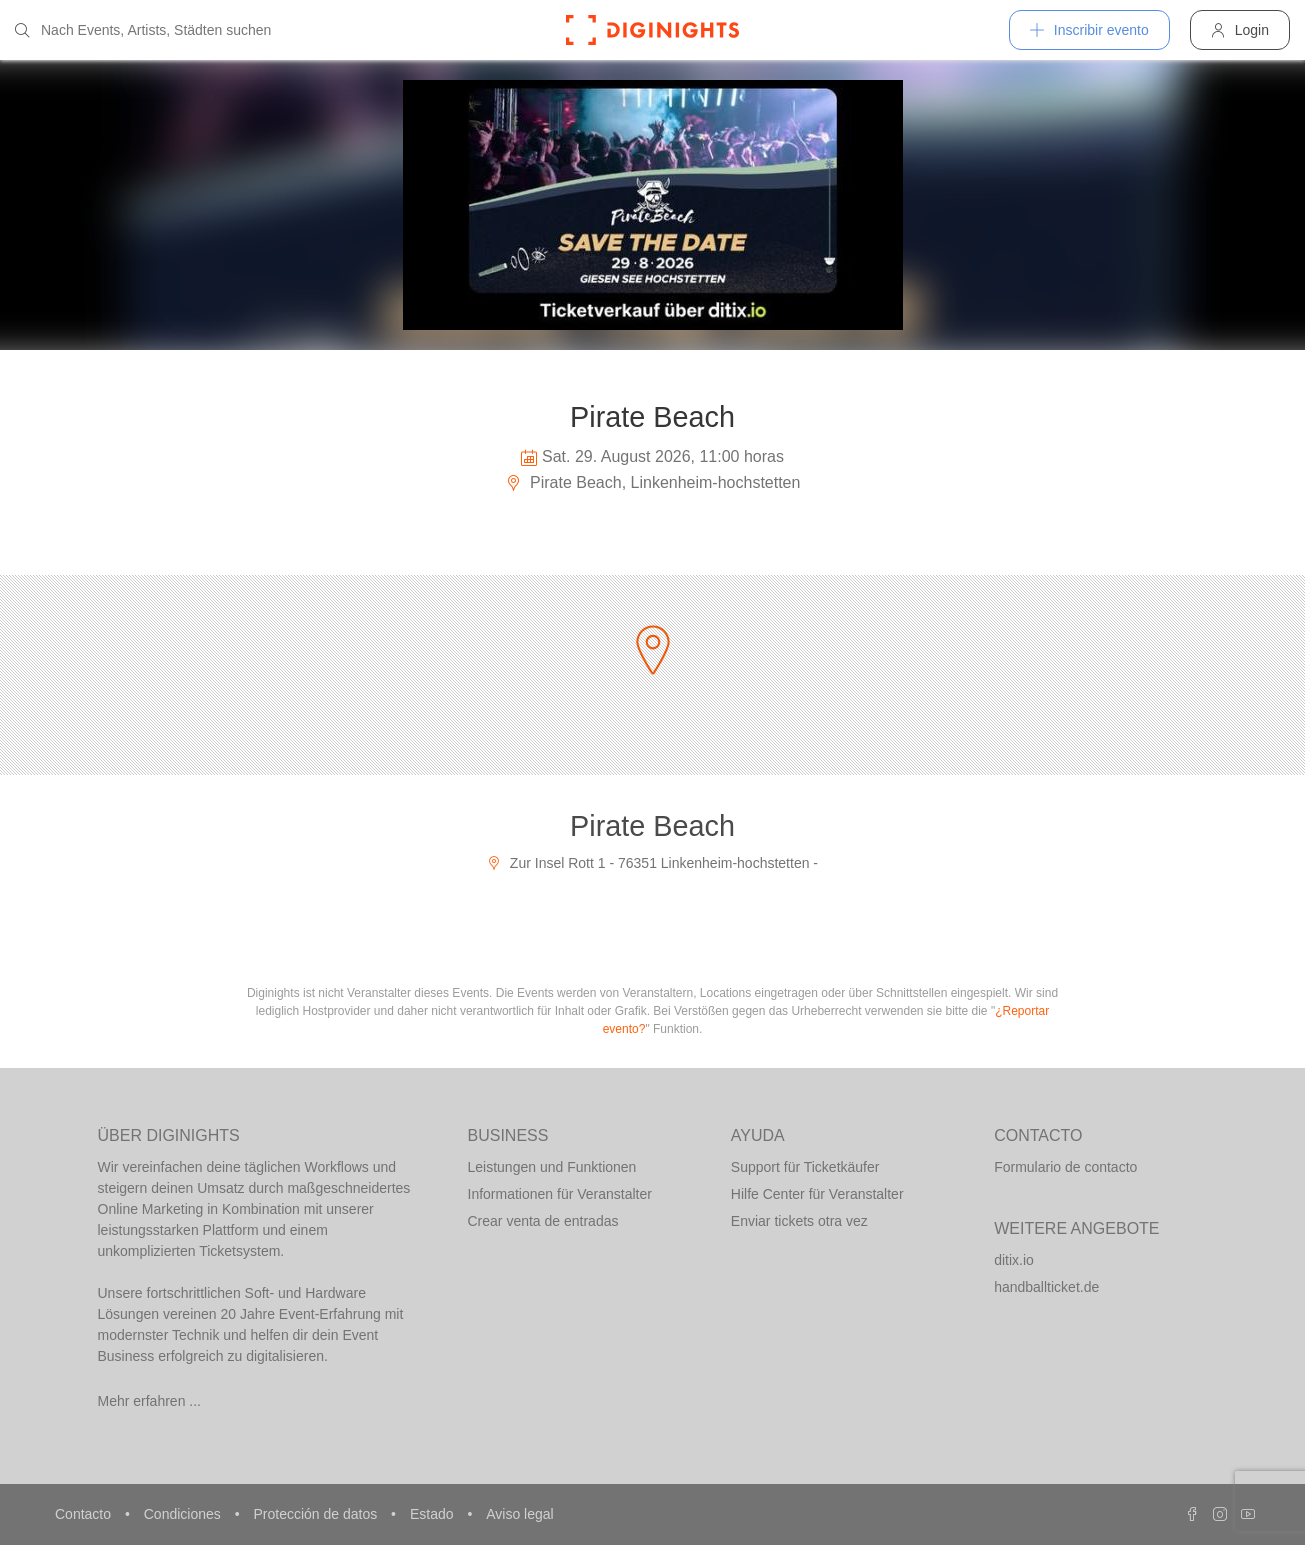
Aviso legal (519, 1514)
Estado (433, 1514)
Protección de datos (317, 1514)
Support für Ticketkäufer (805, 1167)
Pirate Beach (652, 826)
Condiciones (184, 1514)
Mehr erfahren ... (150, 1401)
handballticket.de (1046, 1287)
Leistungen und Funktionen (552, 1167)
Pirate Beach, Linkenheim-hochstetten (653, 482)
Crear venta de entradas (543, 1221)
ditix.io (1014, 1260)
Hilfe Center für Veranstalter (817, 1194)
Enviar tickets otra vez (799, 1221)
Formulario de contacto (1065, 1167)
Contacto (85, 1514)
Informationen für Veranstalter (560, 1194)
